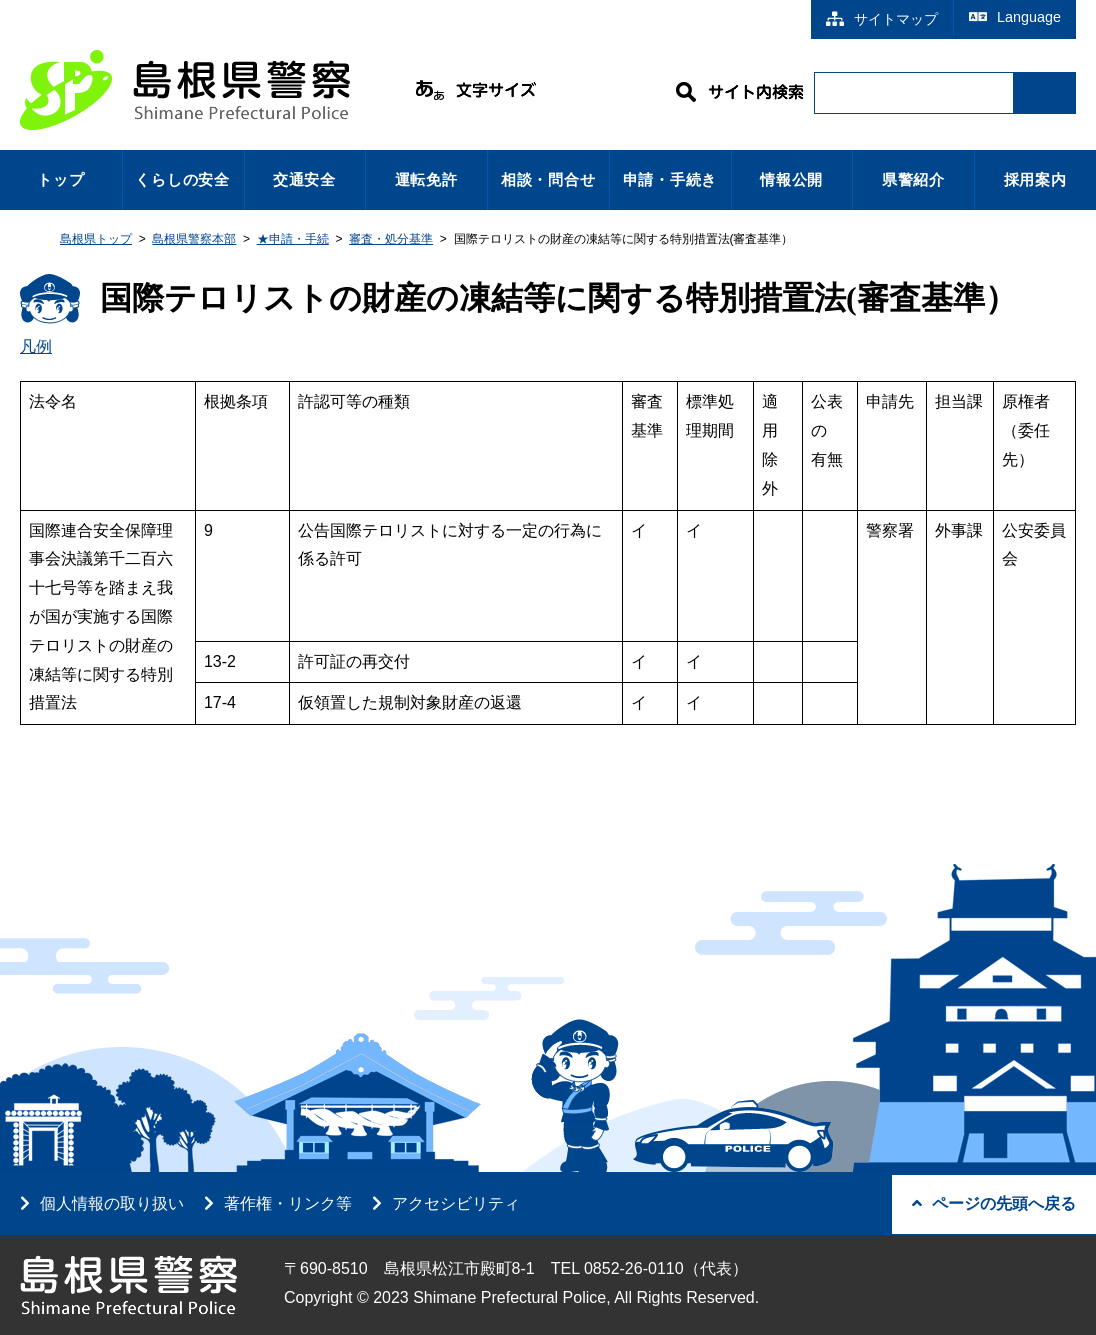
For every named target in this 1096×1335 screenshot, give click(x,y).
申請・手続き (670, 179)
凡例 (36, 346)
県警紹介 (913, 179)
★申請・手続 (293, 239)
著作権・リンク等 (288, 1203)
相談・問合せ (548, 179)
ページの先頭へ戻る (994, 1203)
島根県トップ (96, 239)
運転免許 (426, 179)
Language (1015, 17)
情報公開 (791, 179)
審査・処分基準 (391, 239)
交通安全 (304, 179)
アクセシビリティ (456, 1203)
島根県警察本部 (194, 239)
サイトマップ (882, 19)
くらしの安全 (182, 179)
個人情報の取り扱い (112, 1203)
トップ (60, 179)
